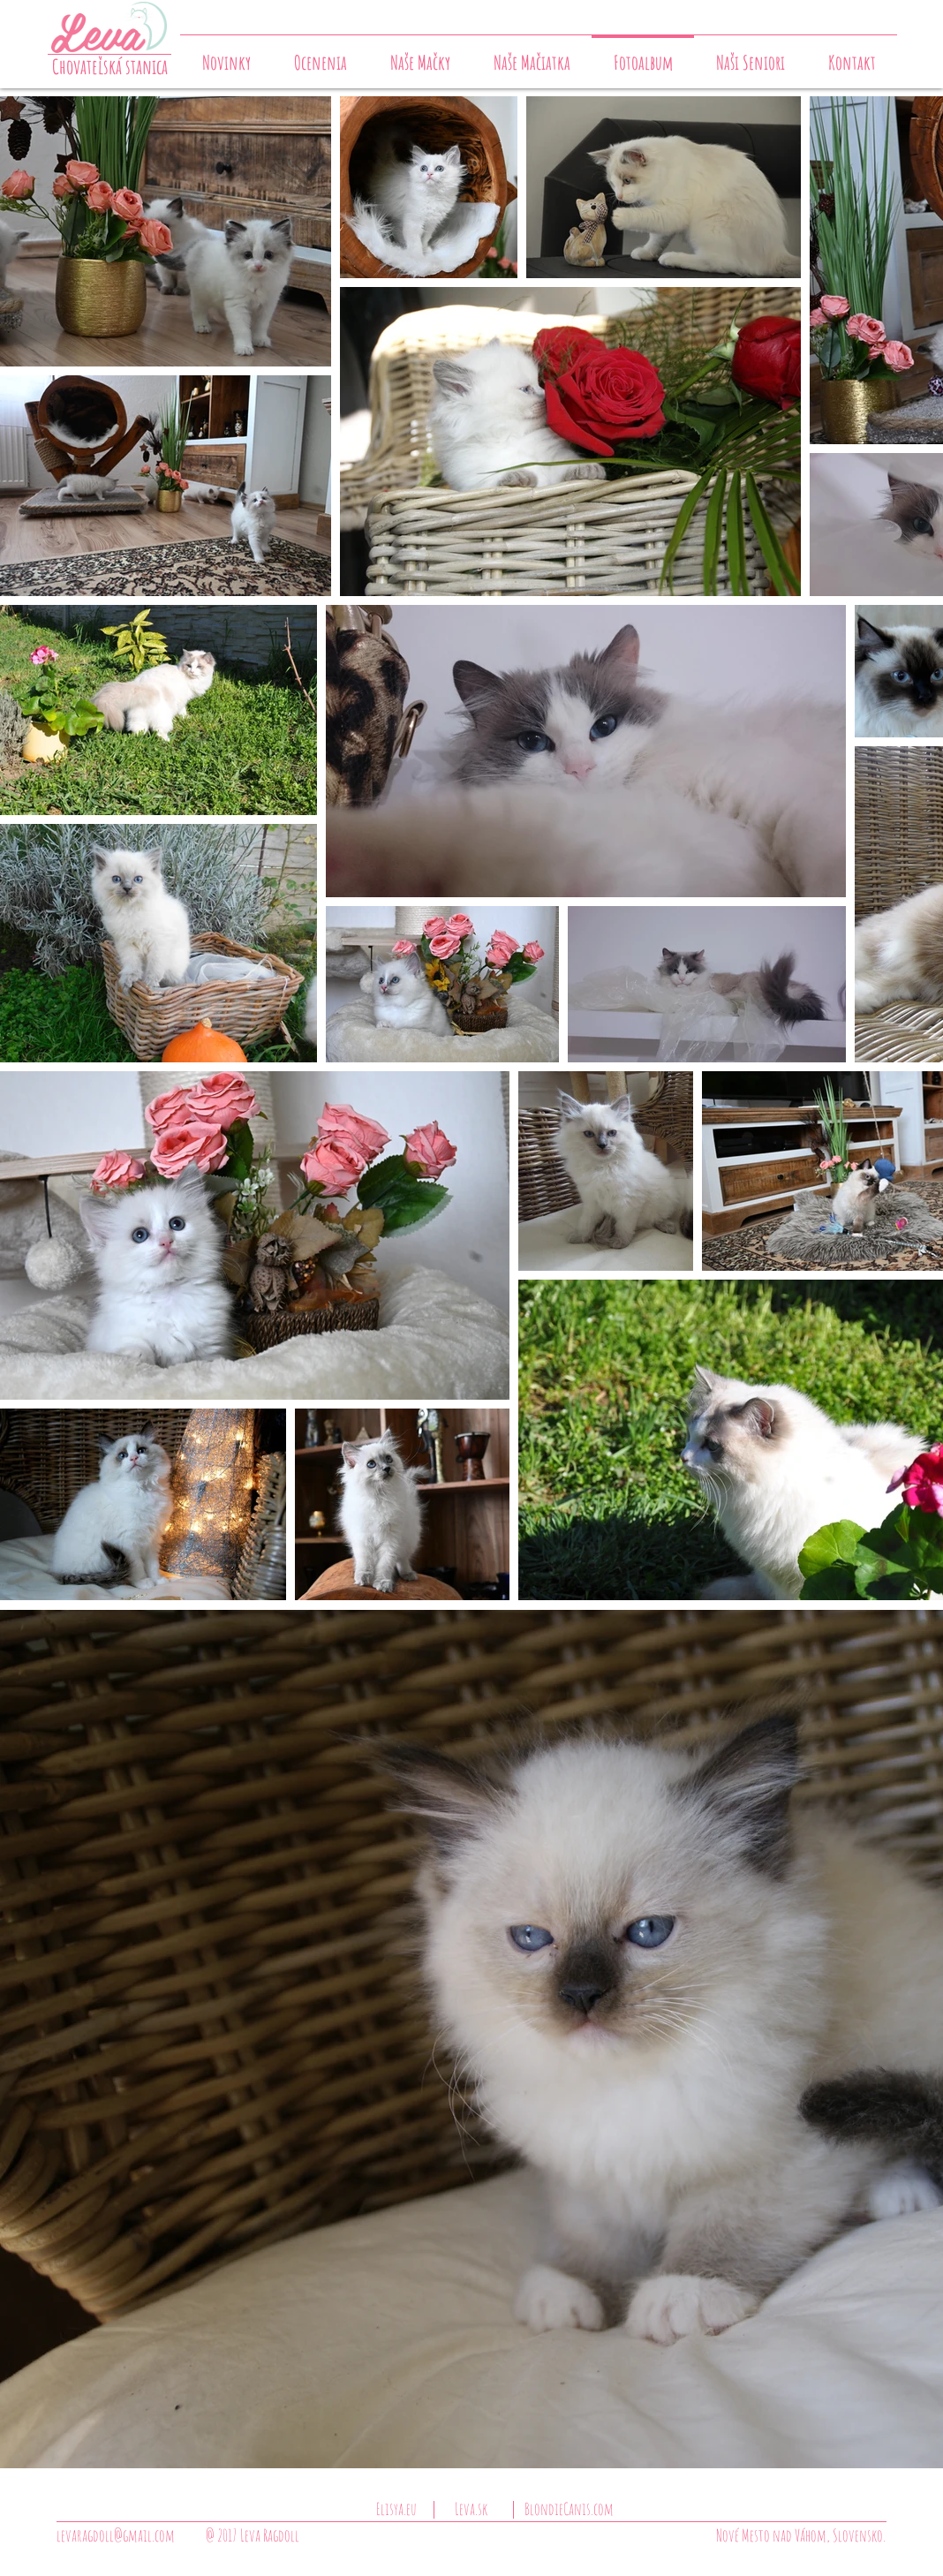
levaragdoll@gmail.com (116, 2535)
